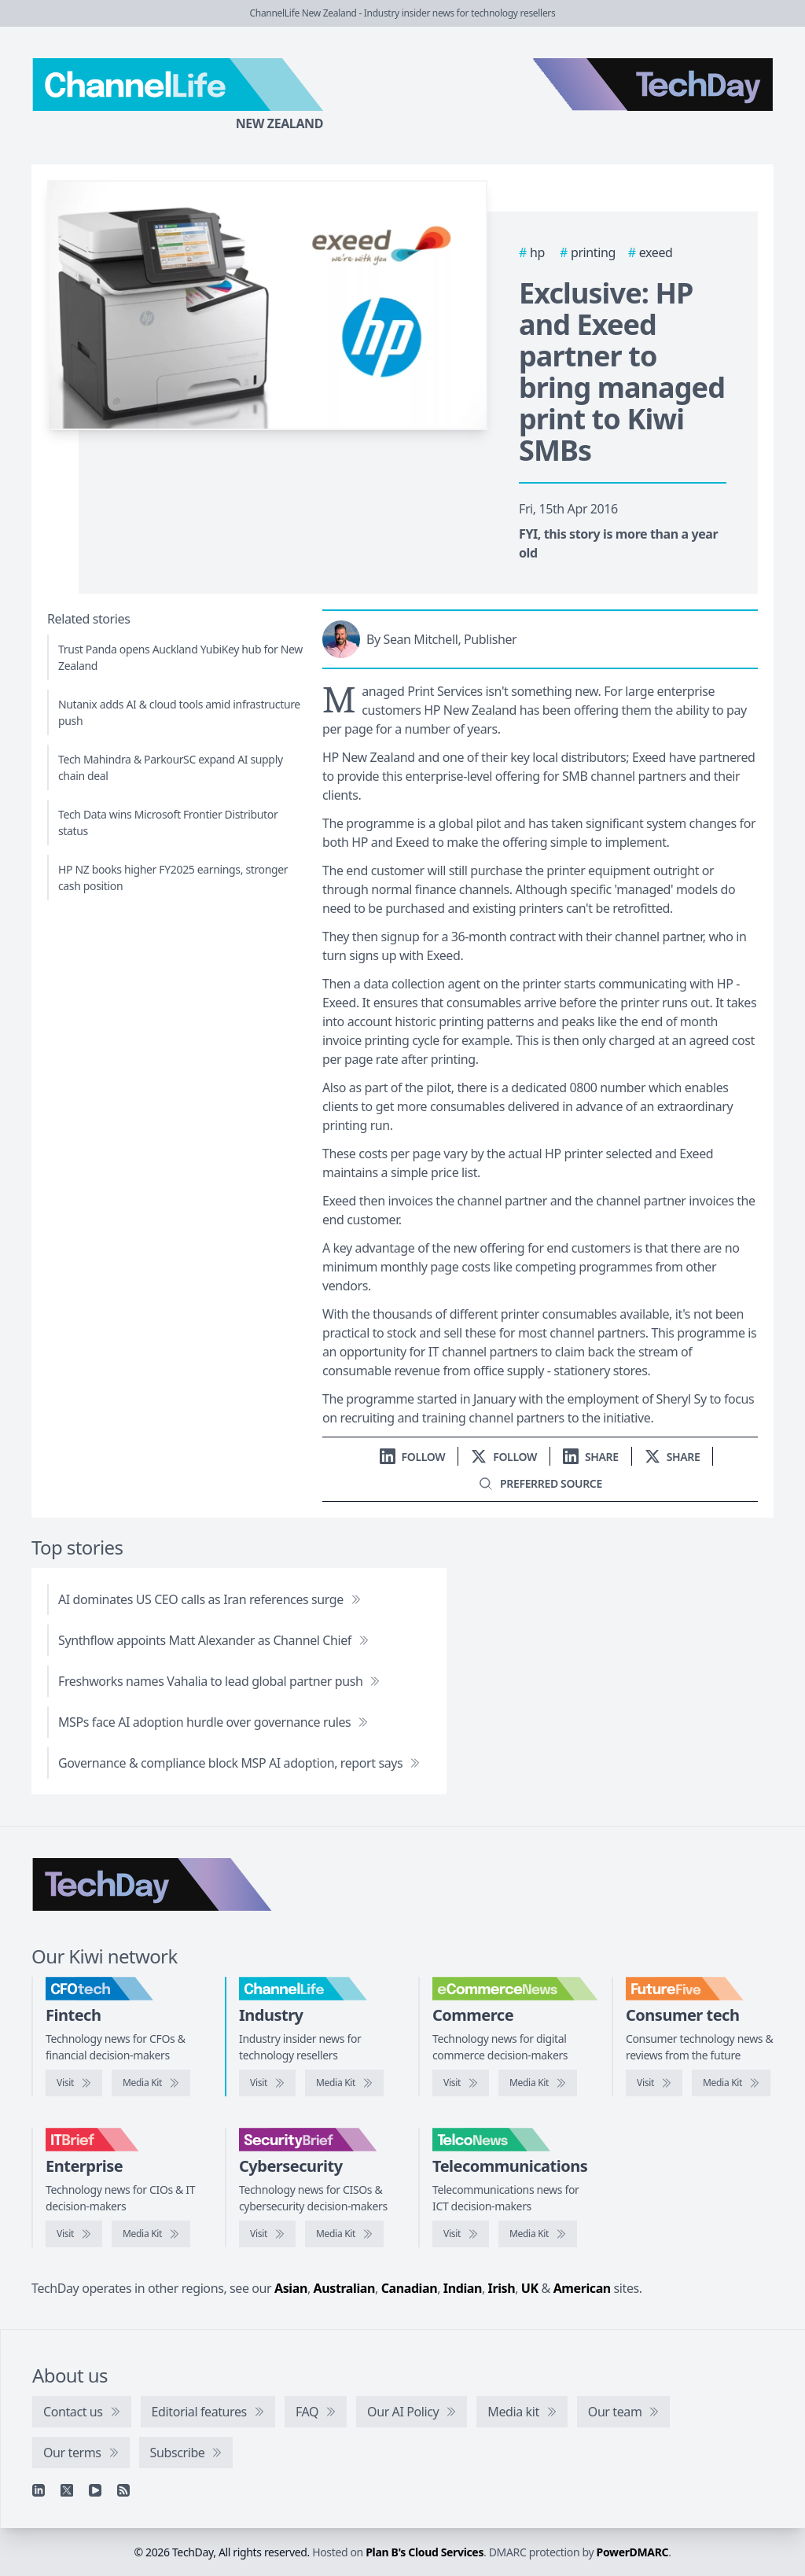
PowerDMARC (633, 2552)
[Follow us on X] (504, 1456)
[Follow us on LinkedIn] (412, 1456)
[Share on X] (672, 1456)
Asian (290, 2288)
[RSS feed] (123, 2490)
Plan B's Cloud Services (424, 2552)
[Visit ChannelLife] (267, 2083)
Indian (462, 2288)
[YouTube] (95, 2490)
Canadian (409, 2288)
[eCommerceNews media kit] (537, 2083)
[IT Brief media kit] (151, 2234)
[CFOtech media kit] (151, 2083)
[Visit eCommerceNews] (460, 2083)
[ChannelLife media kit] (344, 2083)
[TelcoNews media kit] (537, 2234)
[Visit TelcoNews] (460, 2234)
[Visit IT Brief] (74, 2234)
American (582, 2288)
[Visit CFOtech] (74, 2083)
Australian (344, 2288)
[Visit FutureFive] (654, 2083)
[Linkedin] (38, 2490)
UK (530, 2288)
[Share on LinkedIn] (590, 1456)
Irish (502, 2288)
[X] (67, 2490)
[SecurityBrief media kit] (344, 2234)
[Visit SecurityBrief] (267, 2234)
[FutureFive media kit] (731, 2083)
